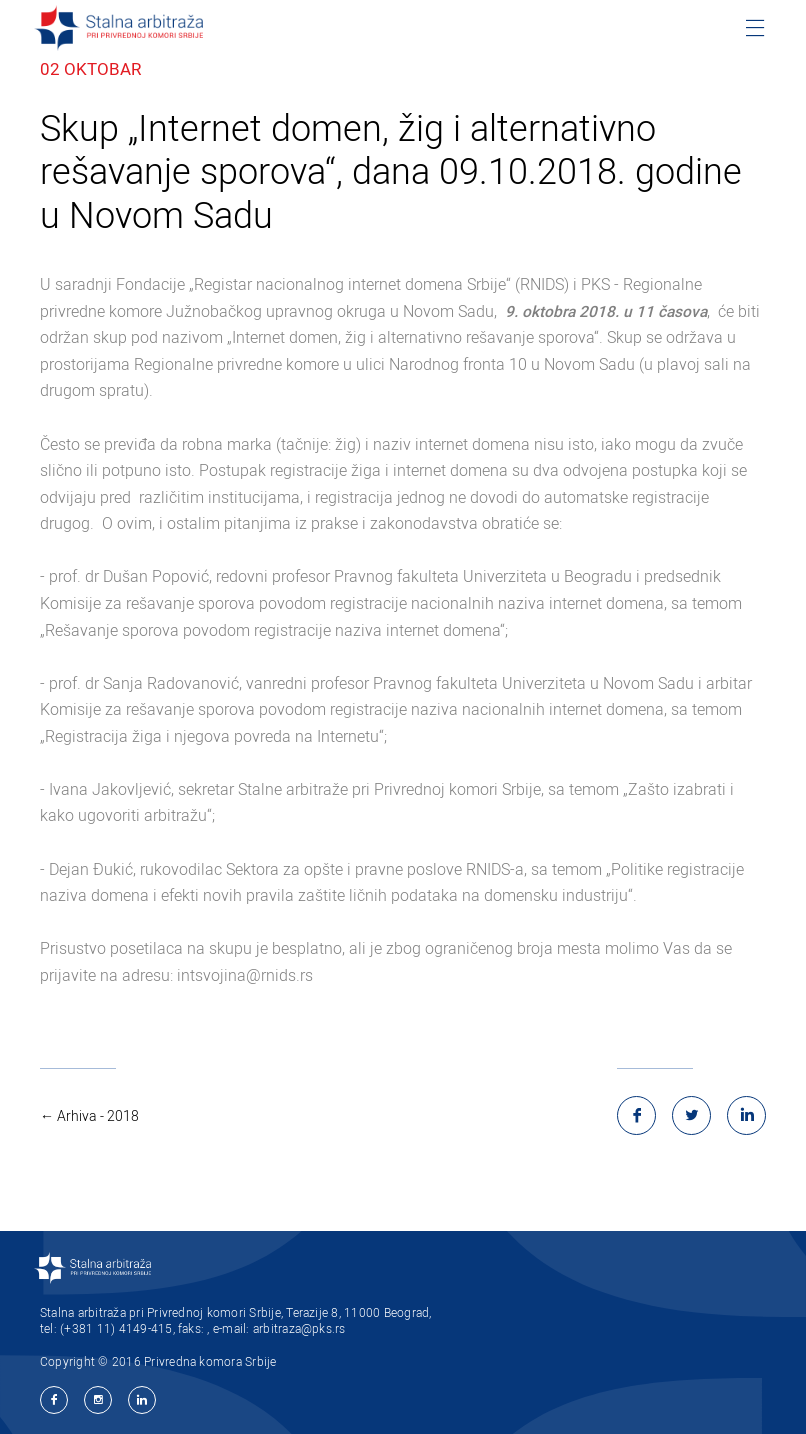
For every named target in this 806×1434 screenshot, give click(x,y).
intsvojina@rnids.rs (245, 975)
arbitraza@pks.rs (299, 1328)
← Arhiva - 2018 (89, 1115)
